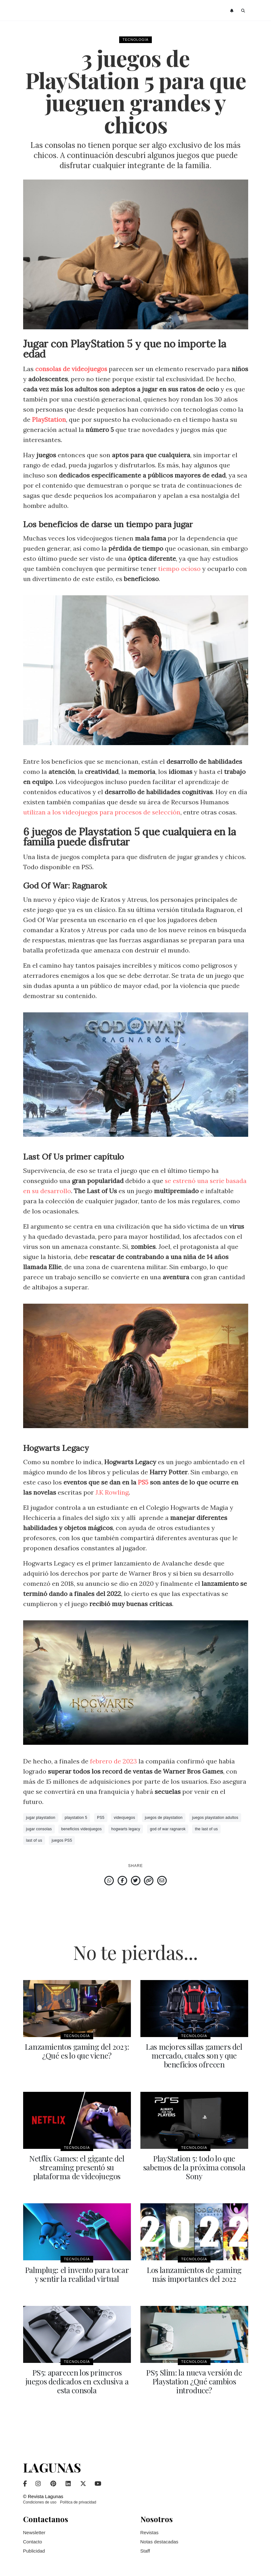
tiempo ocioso (179, 569)
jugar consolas (39, 1829)
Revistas (149, 2532)
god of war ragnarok (167, 1829)
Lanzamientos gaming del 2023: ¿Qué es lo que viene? (77, 2050)
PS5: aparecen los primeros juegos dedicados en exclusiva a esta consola (76, 2381)
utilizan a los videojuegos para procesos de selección (102, 812)
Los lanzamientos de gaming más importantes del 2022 (194, 2273)
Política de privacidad (78, 2502)
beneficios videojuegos (81, 1829)
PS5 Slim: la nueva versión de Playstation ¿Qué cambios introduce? (194, 2381)
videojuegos (124, 1817)
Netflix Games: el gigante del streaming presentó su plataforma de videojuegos (77, 2167)
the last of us (206, 1829)
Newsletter (34, 2532)
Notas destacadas (159, 2541)
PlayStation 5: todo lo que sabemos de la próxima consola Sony (194, 2167)
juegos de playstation (164, 1817)
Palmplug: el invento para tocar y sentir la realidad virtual (77, 2273)
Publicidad (34, 2550)
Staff (145, 2550)
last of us (34, 1840)
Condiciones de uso (39, 2502)
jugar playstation (40, 1817)
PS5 (143, 1482)
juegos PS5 (62, 1840)
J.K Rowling (112, 1492)
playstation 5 (76, 1817)
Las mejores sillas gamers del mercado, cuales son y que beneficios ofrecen (194, 2055)
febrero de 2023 (113, 1761)
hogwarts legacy (125, 1829)
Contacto (32, 2541)
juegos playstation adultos (215, 1817)
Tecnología (135, 39)
